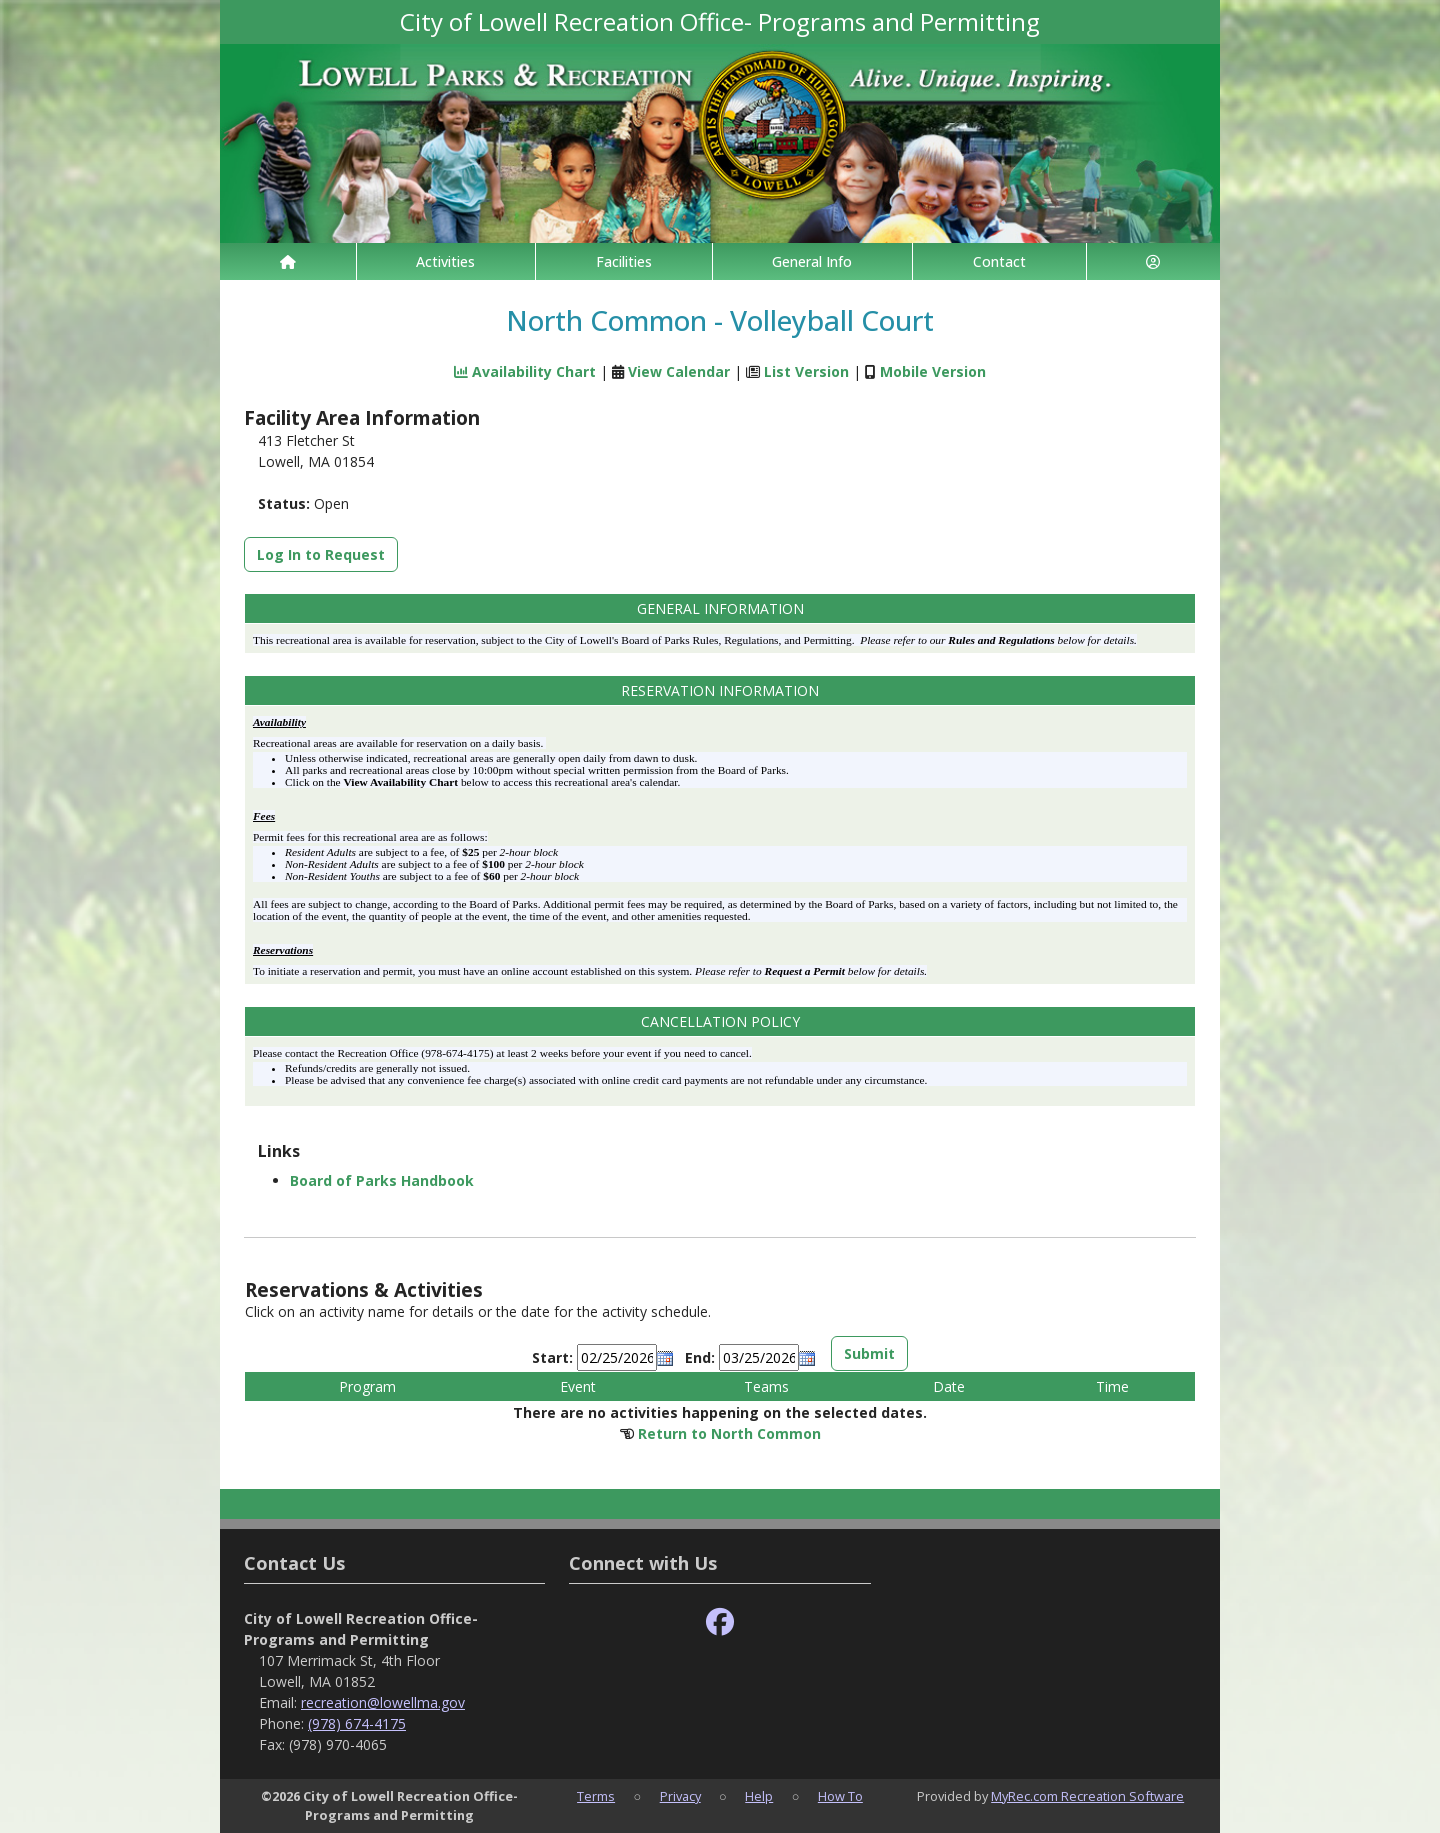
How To (840, 1796)
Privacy (680, 1796)
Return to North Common (729, 1433)
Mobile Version (933, 371)
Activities (445, 261)
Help (759, 1796)
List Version (806, 371)
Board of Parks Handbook (382, 1180)
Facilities (624, 261)
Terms (596, 1796)
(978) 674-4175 (357, 1723)
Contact (999, 261)
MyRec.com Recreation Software (1087, 1796)
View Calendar (679, 371)
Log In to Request (321, 554)
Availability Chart (525, 371)
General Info (812, 261)
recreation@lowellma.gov (383, 1702)
